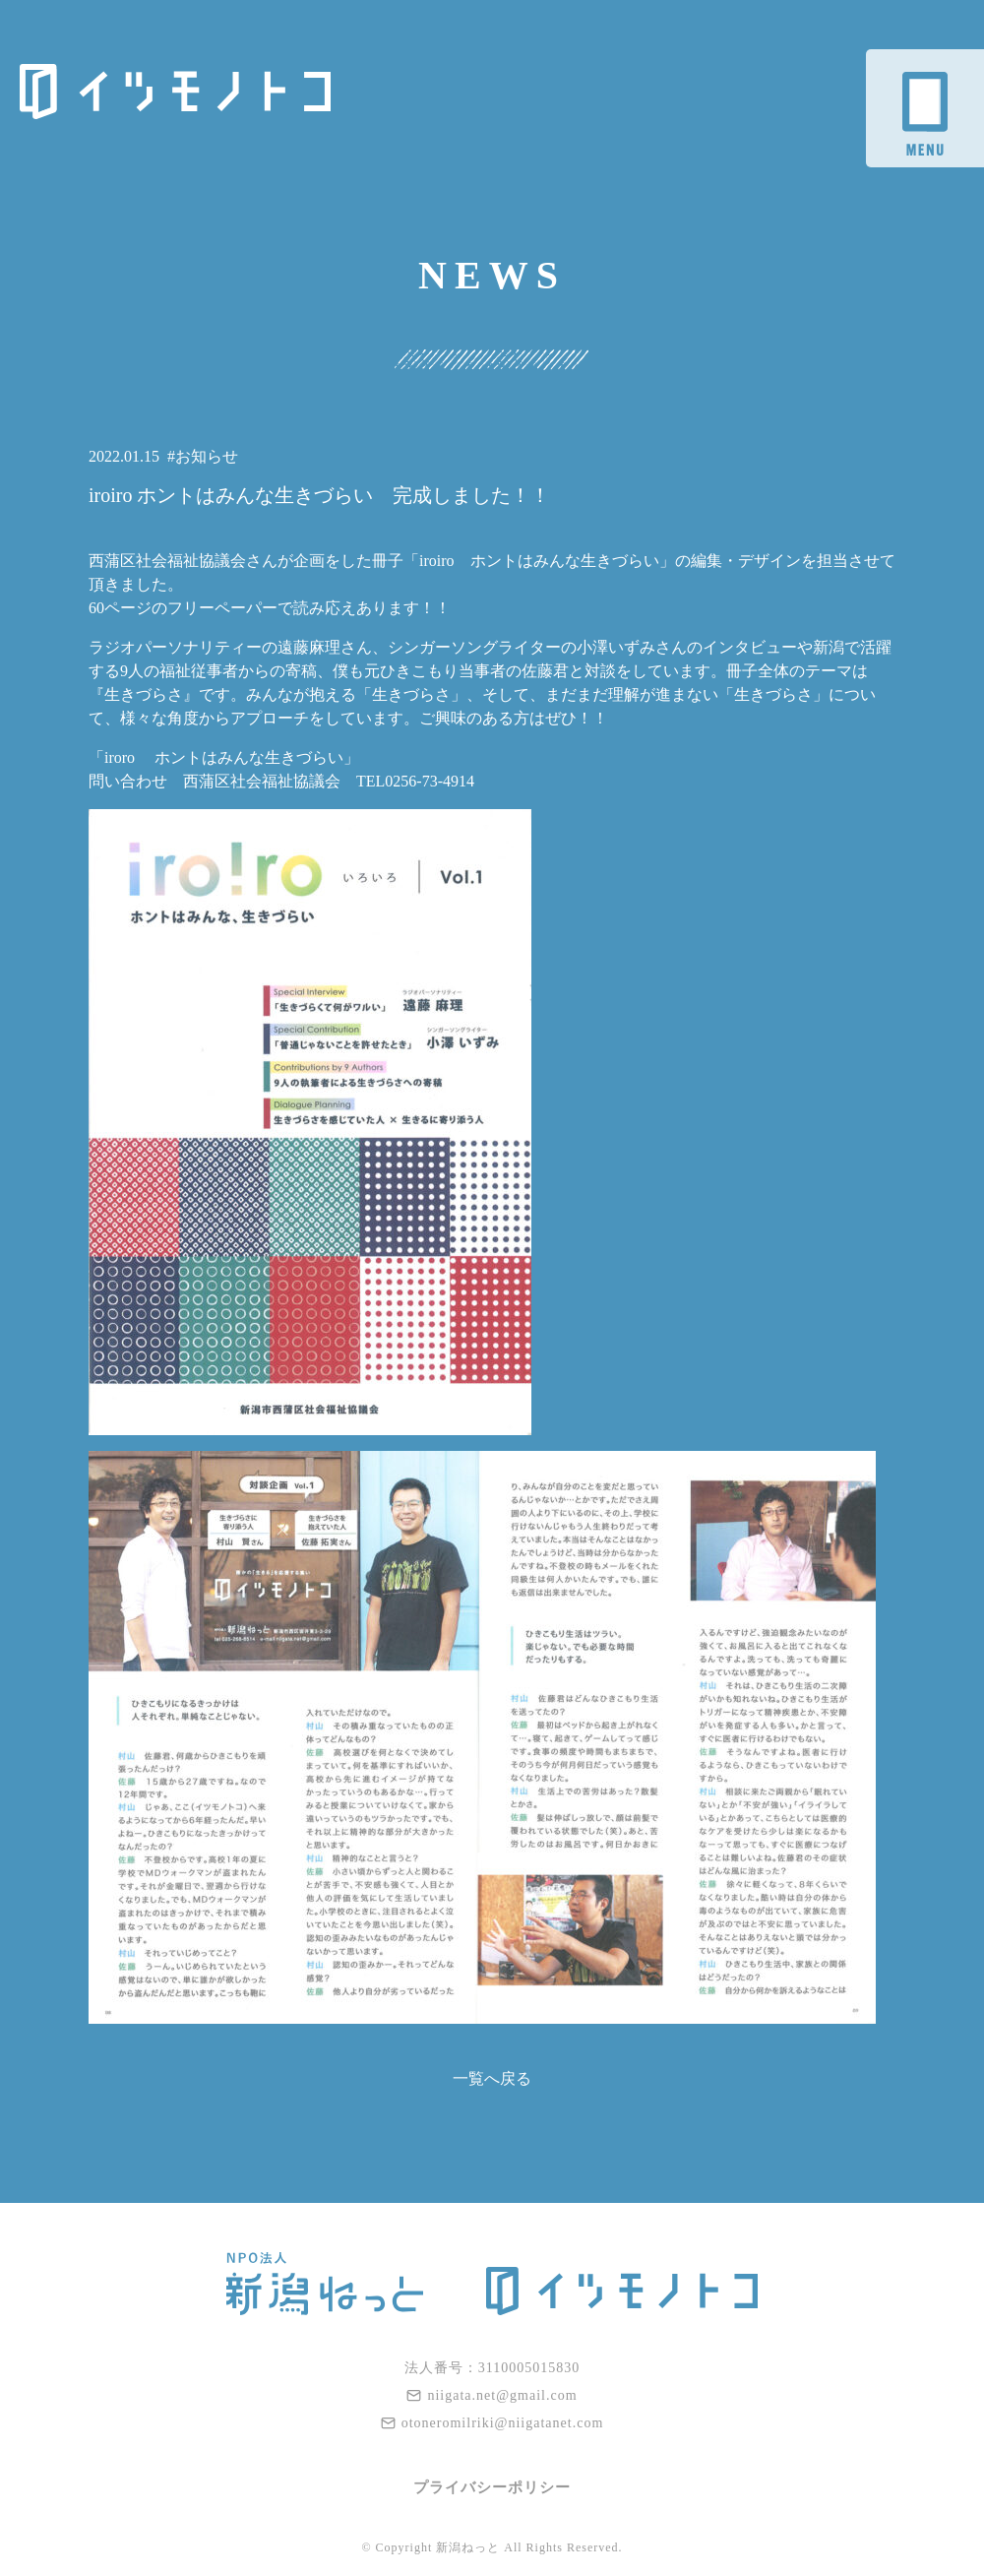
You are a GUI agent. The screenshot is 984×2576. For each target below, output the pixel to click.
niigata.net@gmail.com (491, 2395)
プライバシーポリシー (492, 2487)
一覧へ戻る (492, 2078)
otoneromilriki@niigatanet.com (492, 2423)
